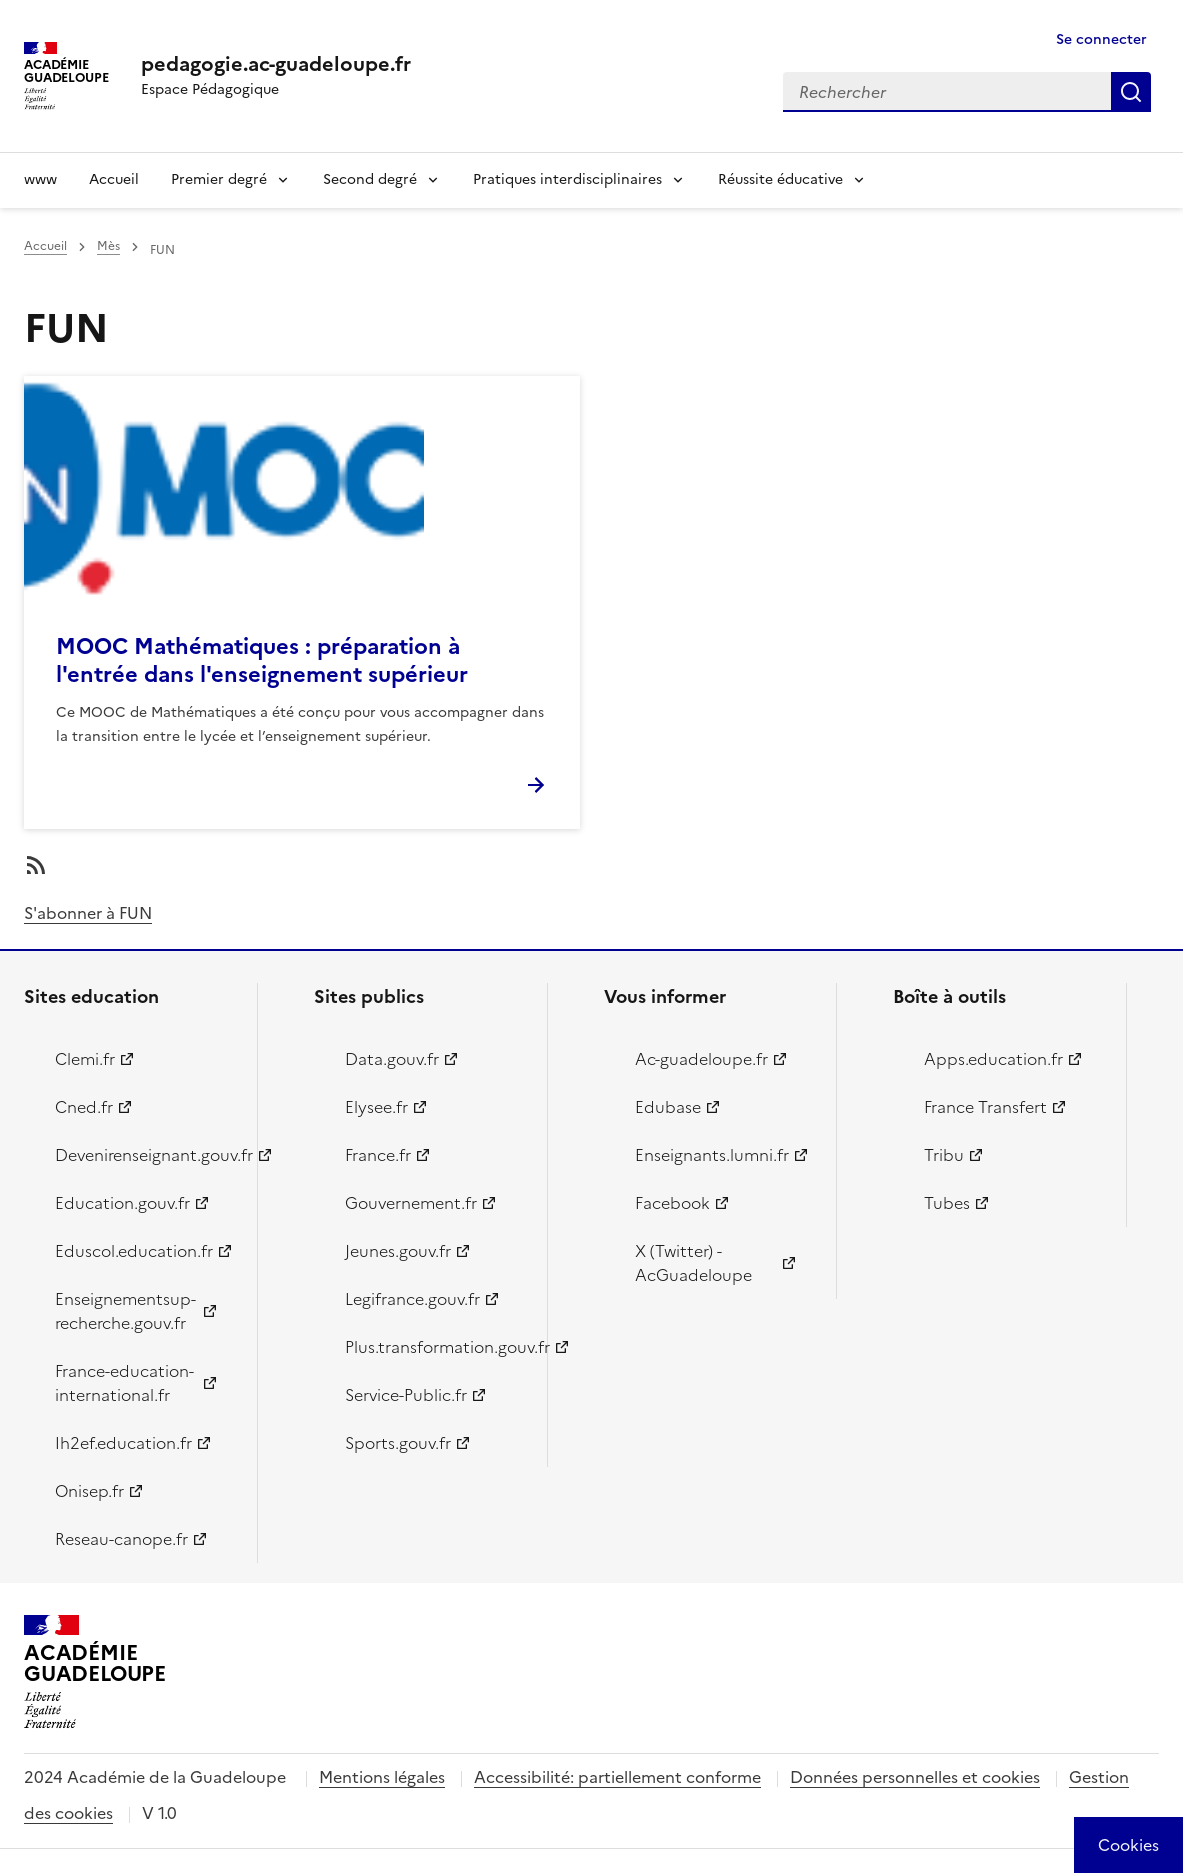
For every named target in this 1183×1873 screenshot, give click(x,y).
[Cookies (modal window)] (1128, 1845)
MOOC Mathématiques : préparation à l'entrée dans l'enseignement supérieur (262, 660)
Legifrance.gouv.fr (412, 1299)
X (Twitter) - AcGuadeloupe (693, 1263)
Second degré (370, 179)
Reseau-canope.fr (121, 1539)
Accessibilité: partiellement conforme (617, 1777)
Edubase (668, 1107)
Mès (108, 246)
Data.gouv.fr (392, 1059)
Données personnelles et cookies (915, 1777)
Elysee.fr (376, 1107)
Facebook (672, 1203)
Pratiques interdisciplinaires (567, 179)
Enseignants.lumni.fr (712, 1155)
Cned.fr (84, 1107)
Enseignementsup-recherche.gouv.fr (125, 1311)
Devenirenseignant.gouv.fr (144, 1155)
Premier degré (219, 179)
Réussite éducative (780, 179)
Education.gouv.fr (122, 1203)
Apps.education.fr (993, 1059)
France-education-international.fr (124, 1383)
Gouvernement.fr (411, 1203)
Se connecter (1101, 39)
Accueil (114, 179)
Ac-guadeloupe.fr (701, 1059)
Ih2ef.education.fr (123, 1443)
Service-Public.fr (406, 1395)
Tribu (944, 1155)
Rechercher (1131, 92)
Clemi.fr (85, 1059)
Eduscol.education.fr (134, 1251)
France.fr (378, 1155)
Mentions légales (382, 1777)
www (40, 179)
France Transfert (985, 1107)
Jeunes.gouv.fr (398, 1251)
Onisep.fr (89, 1491)
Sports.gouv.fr (398, 1443)
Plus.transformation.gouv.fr (434, 1347)
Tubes (947, 1203)
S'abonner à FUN (88, 913)
